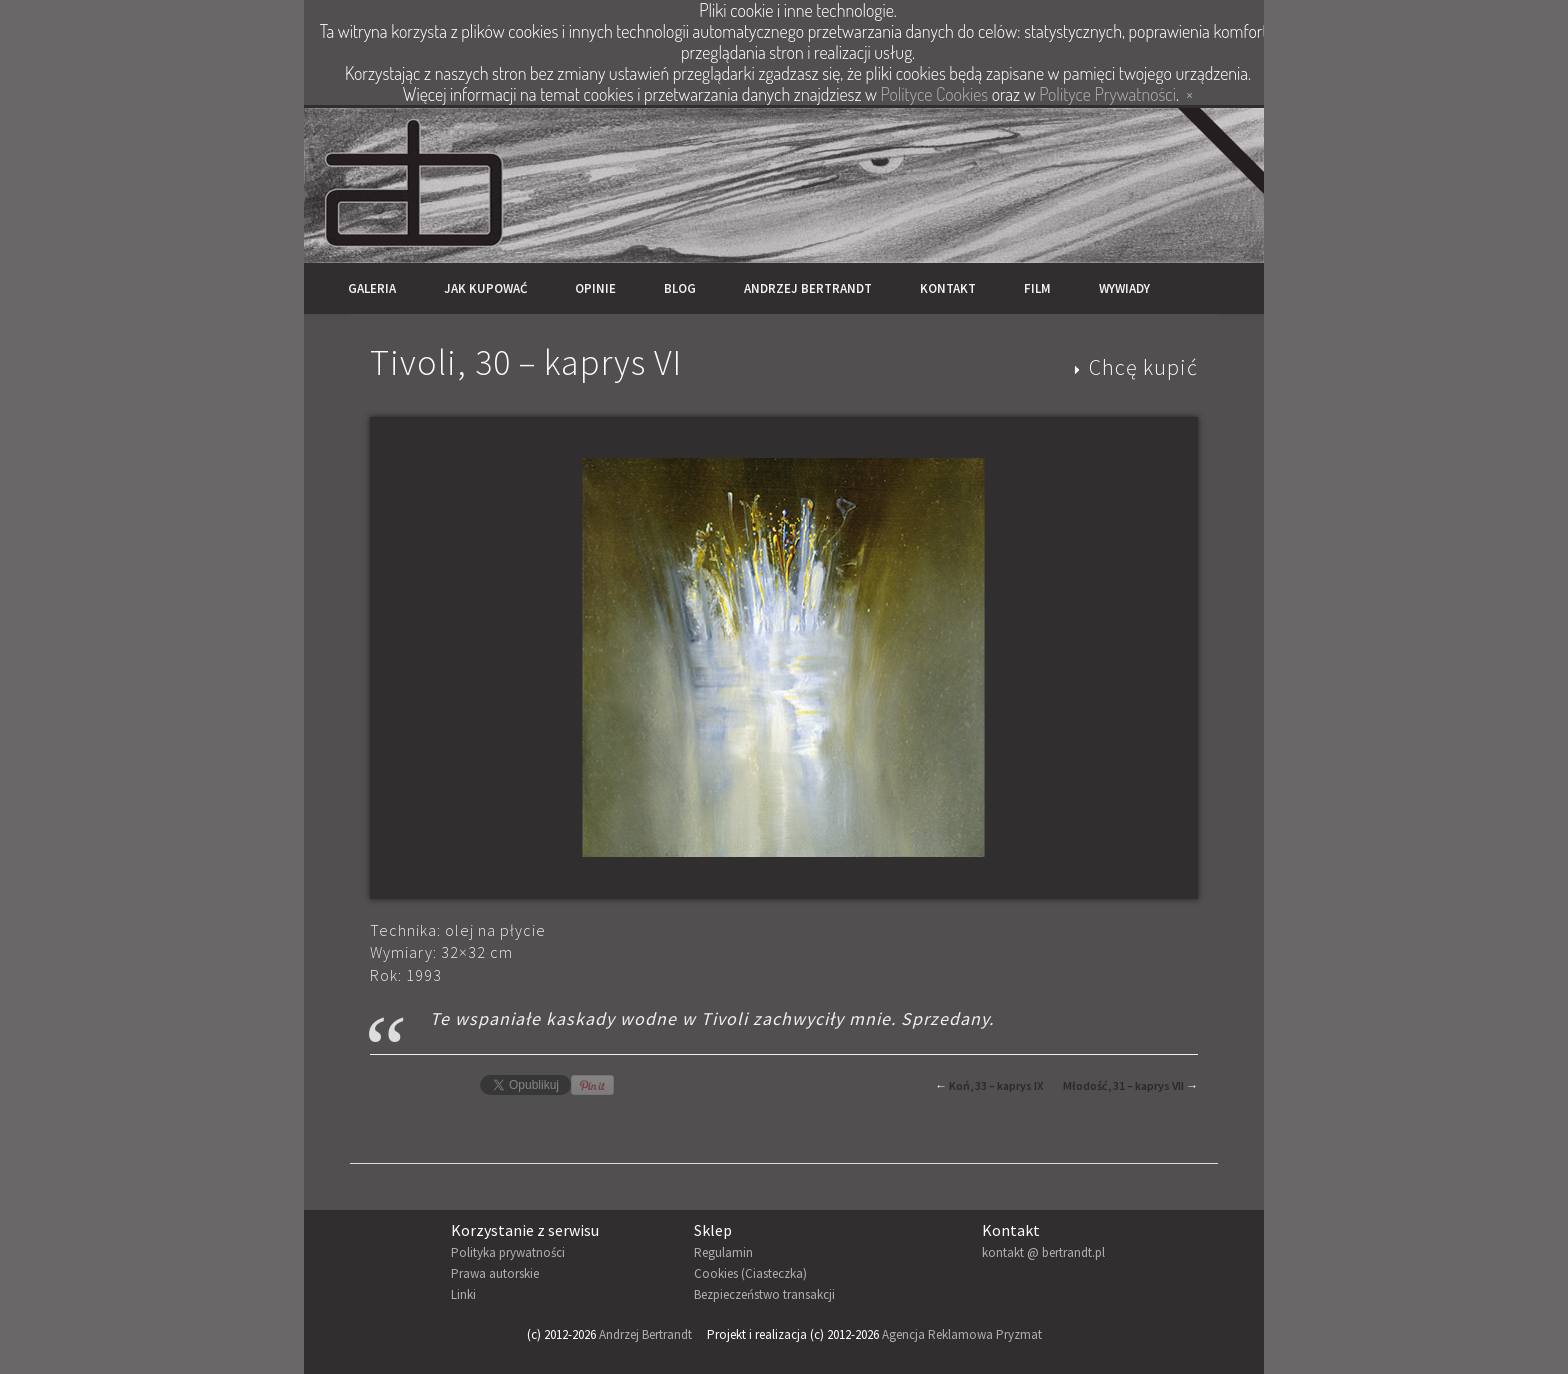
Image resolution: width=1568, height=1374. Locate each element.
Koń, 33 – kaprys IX (996, 1085)
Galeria (372, 288)
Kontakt (948, 288)
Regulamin (723, 1252)
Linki (463, 1294)
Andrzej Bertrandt (808, 288)
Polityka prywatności (508, 1252)
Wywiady (1124, 288)
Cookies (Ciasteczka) (750, 1273)
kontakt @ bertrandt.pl (1043, 1252)
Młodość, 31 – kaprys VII (1123, 1085)
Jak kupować (485, 288)
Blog (680, 288)
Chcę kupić (1143, 367)
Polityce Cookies (934, 94)
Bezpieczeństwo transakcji (764, 1294)
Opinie (595, 288)
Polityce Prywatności (1107, 94)
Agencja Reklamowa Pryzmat (962, 1334)
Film (1037, 288)
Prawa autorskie (495, 1273)
